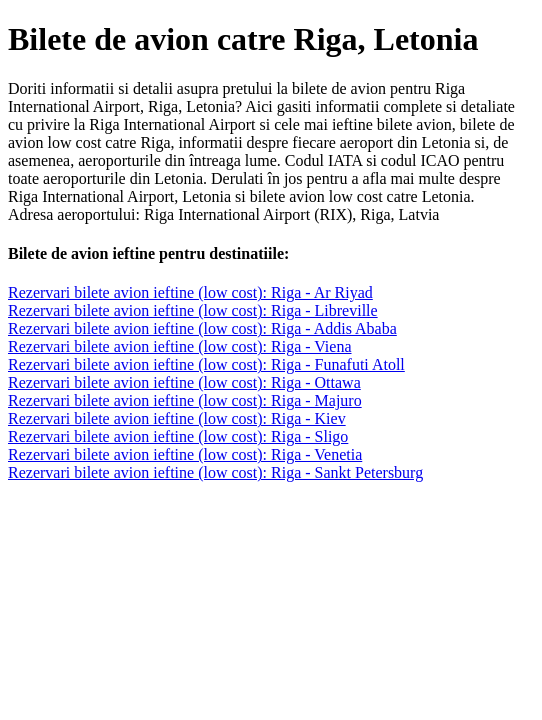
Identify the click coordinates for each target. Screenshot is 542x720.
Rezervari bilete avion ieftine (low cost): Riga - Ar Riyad (190, 292)
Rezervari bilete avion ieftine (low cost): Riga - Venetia (185, 454)
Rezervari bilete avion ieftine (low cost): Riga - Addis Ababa (202, 328)
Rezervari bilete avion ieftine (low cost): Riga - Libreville (193, 310)
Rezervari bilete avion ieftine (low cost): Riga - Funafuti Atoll (206, 364)
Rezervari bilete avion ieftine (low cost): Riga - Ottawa (184, 382)
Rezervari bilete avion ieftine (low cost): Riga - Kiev (177, 418)
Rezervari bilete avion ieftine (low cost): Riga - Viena (180, 346)
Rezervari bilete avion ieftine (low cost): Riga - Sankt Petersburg (215, 472)
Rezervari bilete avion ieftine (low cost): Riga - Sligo (178, 436)
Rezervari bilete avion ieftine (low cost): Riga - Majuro (185, 400)
